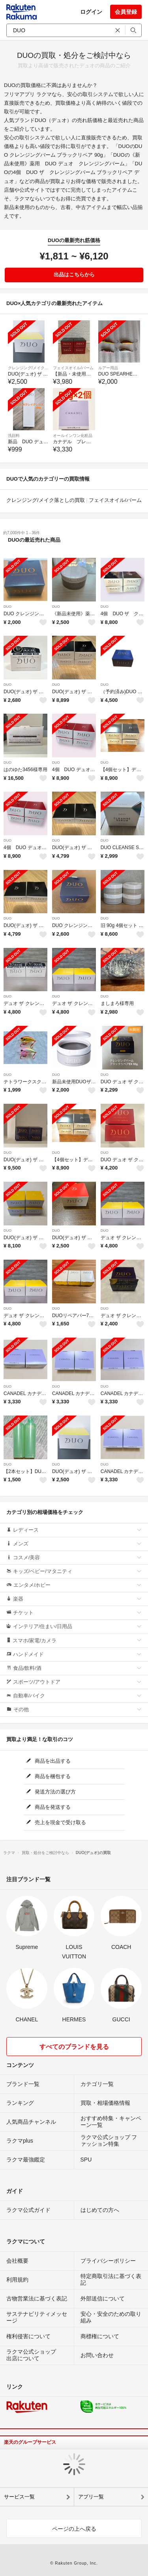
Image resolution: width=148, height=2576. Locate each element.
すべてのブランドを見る (74, 2046)
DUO (7, 607)
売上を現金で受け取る (56, 1822)
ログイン (91, 12)
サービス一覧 (19, 2497)
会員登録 (126, 12)
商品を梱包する (48, 1776)
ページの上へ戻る (74, 2529)
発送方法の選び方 (51, 1792)
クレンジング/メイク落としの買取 (45, 500)
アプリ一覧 (91, 2497)
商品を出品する (48, 1761)
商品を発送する (48, 1807)
